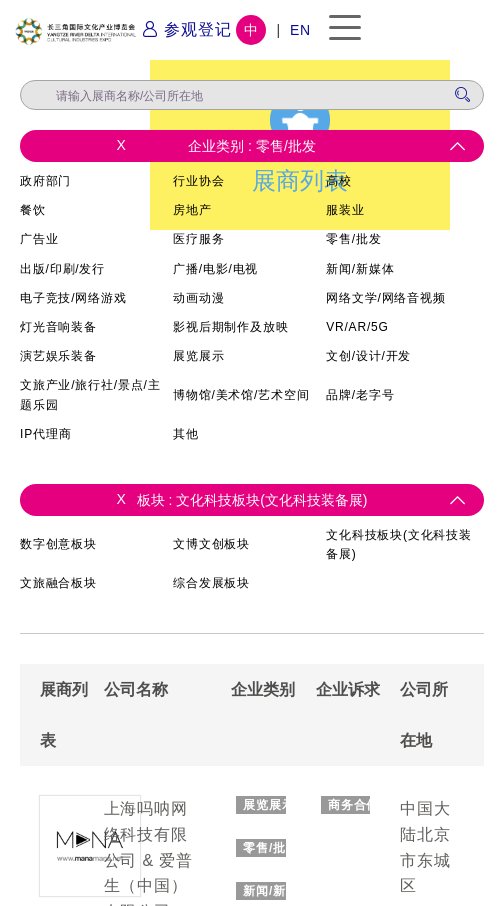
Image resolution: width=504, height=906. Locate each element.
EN (300, 30)
